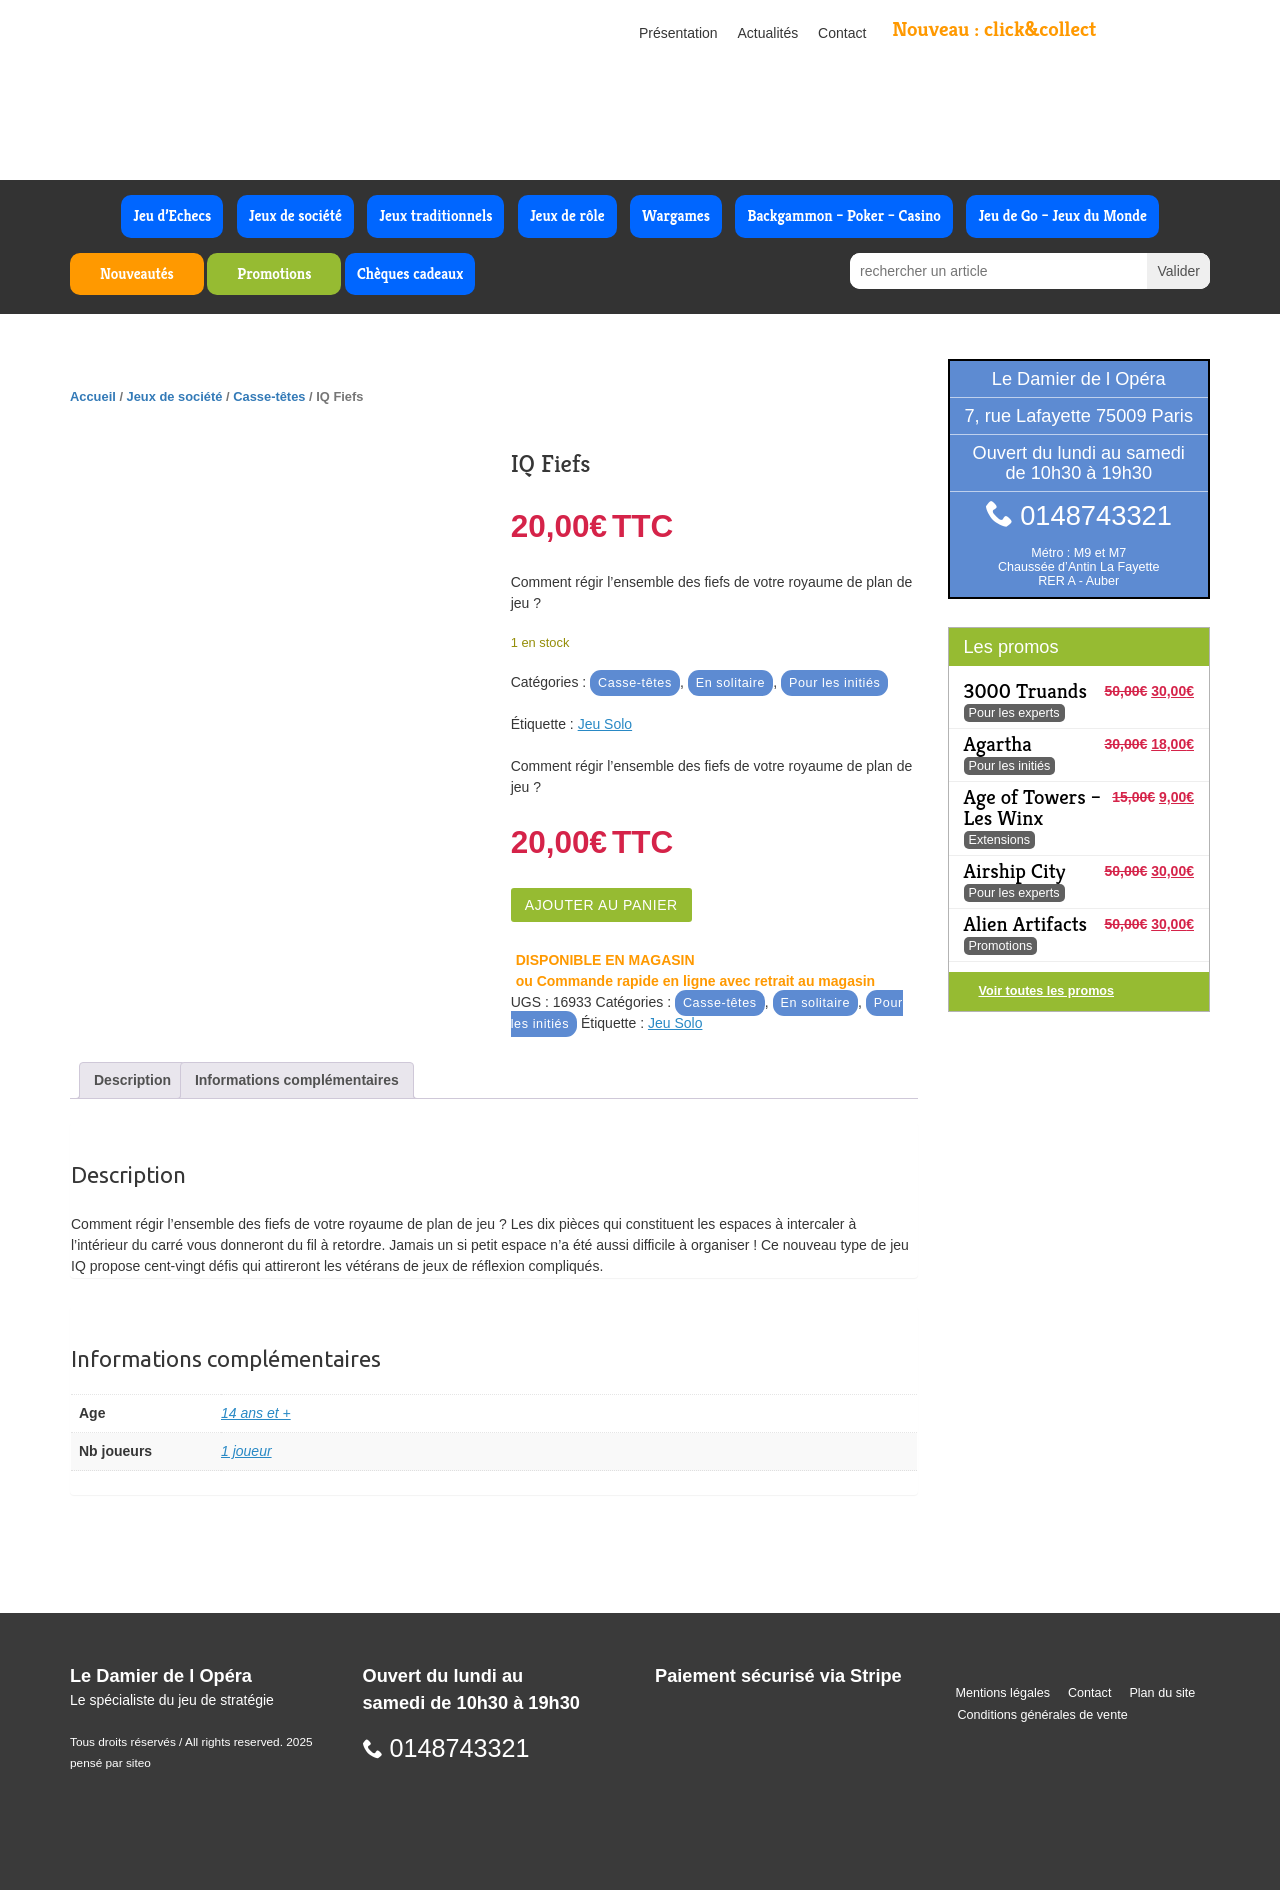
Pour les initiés (835, 683)
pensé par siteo (110, 1763)
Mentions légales (1003, 1693)
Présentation (678, 33)
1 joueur (246, 1451)
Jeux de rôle (567, 215)
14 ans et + (256, 1413)
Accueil (93, 396)
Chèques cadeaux (410, 273)
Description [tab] (132, 1080)
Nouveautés (137, 273)
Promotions (274, 273)
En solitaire (731, 683)
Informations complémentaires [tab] (297, 1080)
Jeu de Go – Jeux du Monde (1062, 215)
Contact (842, 33)
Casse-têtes (269, 396)
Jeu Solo (605, 724)
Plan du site (1162, 1693)
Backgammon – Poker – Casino (844, 215)
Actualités (768, 33)
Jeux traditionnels (435, 215)
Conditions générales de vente (1043, 1715)
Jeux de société (295, 215)
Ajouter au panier (601, 905)
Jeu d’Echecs (172, 215)
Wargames (676, 215)
